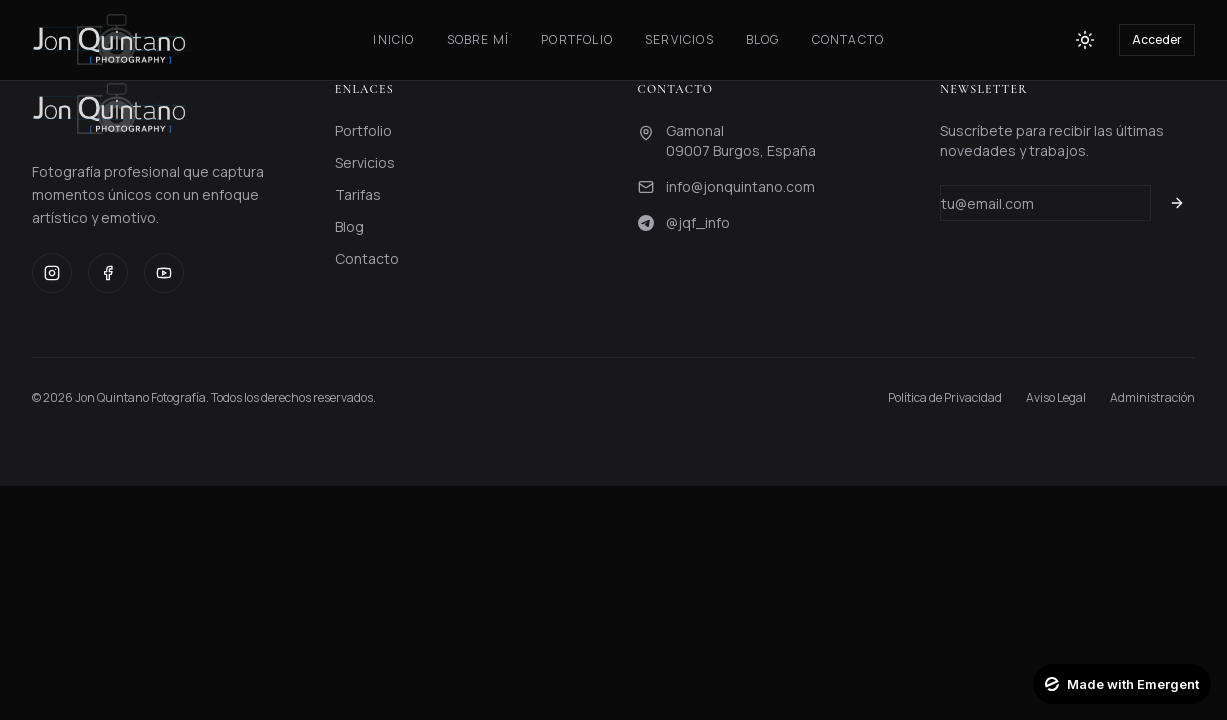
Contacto (848, 40)
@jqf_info (698, 222)
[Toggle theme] (1085, 40)
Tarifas (358, 194)
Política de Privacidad (945, 398)
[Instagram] (52, 273)
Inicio (393, 40)
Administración (1152, 398)
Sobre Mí (478, 40)
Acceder (1157, 39)
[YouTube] (164, 273)
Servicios (679, 40)
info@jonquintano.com (740, 186)
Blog (763, 40)
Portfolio (577, 40)
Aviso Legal (1056, 398)
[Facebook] (108, 273)
